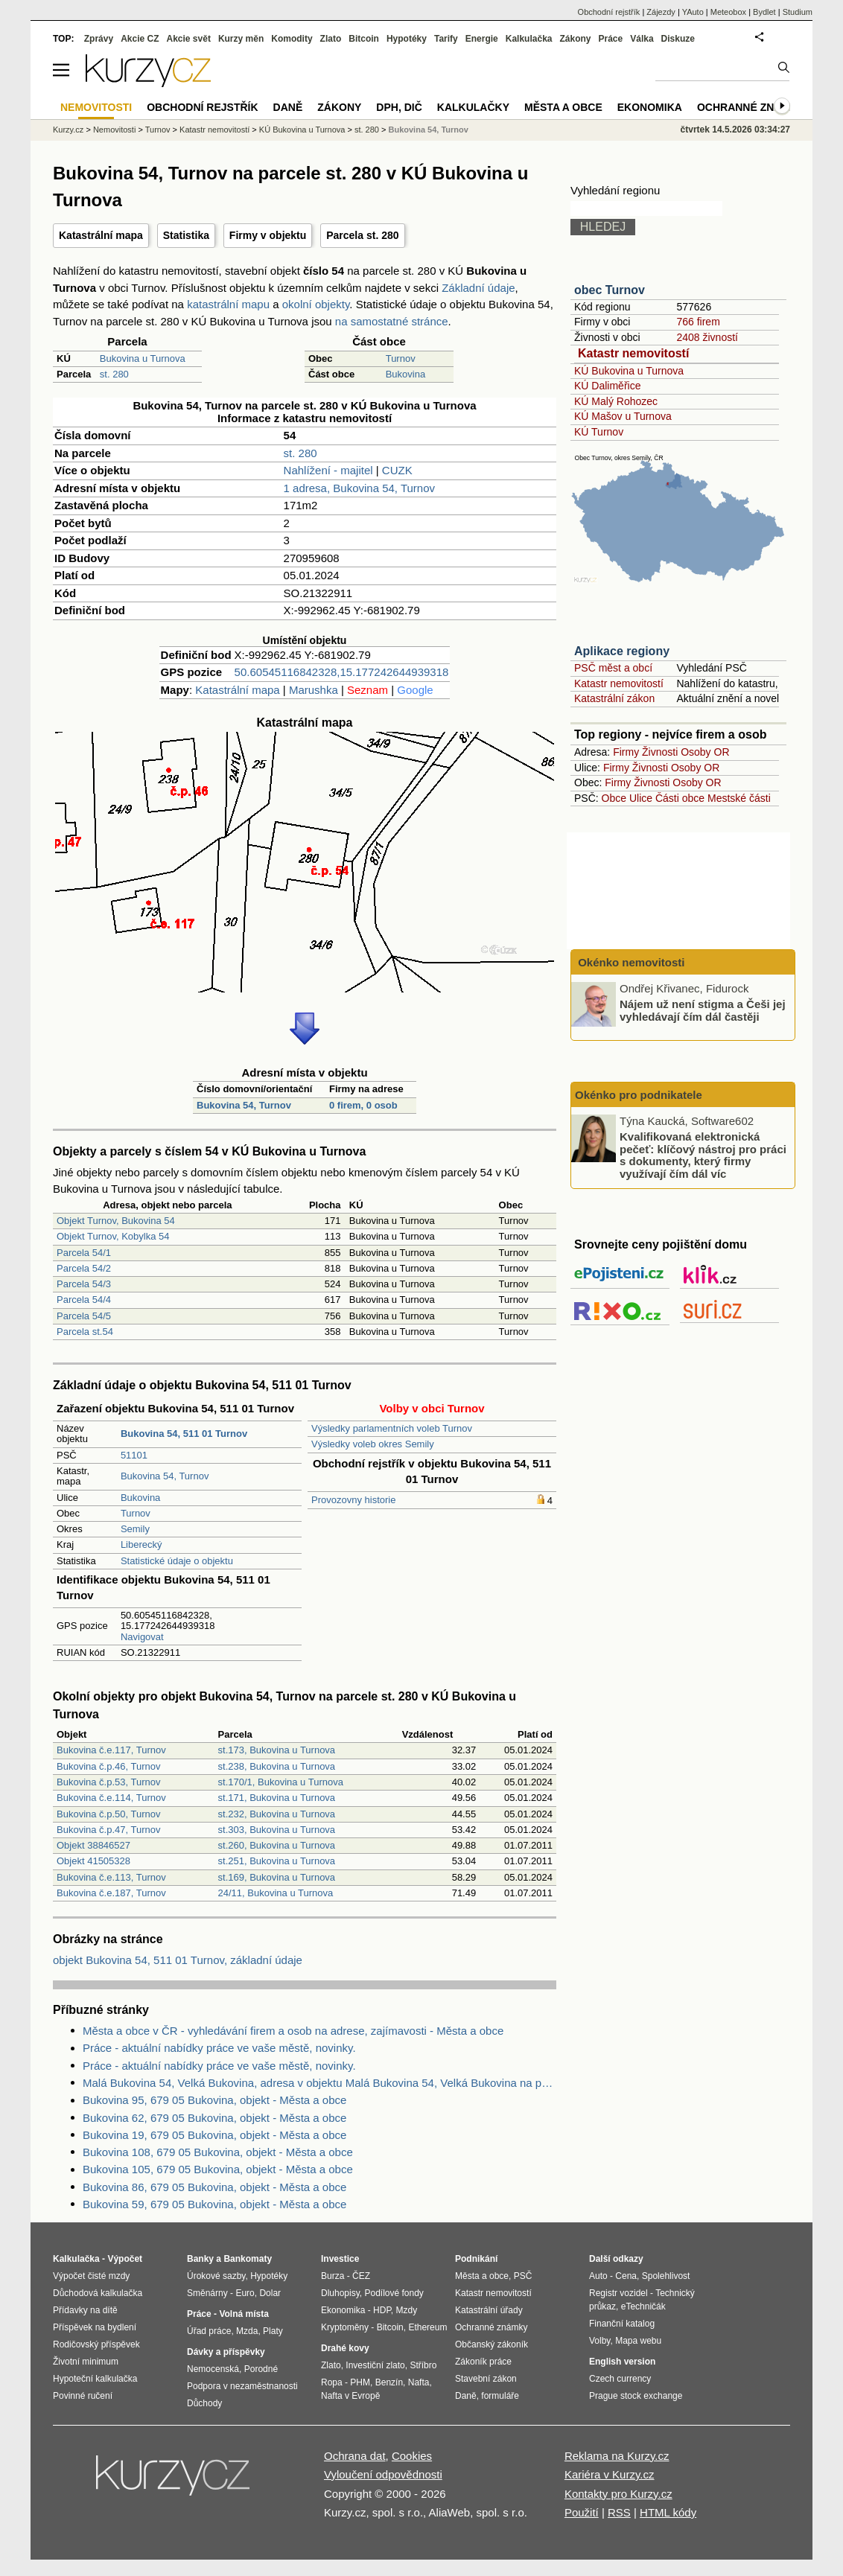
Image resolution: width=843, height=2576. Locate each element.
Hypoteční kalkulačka (95, 2378)
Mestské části (739, 798)
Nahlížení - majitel (328, 470)
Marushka (313, 689)
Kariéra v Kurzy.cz (609, 2474)
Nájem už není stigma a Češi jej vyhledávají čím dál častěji (703, 1010)
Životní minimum (85, 2361)
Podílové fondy (393, 2293)
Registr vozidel (618, 2293)
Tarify (446, 39)
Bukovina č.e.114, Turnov (111, 1797)
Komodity (291, 39)
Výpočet (124, 2259)
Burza (332, 2276)
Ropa (332, 2382)
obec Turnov (609, 290)
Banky (200, 2259)
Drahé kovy (345, 2348)
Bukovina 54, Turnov (244, 1105)
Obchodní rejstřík (609, 11)
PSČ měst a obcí (613, 668)
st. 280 (114, 374)
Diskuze (678, 39)
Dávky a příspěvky (226, 2352)
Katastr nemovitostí (633, 353)
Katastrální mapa (101, 235)
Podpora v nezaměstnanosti (242, 2386)
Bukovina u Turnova (142, 358)
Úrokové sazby (216, 2276)
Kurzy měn (241, 39)
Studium (797, 11)
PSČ (523, 2276)
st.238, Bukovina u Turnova (277, 1766)
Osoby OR (705, 752)
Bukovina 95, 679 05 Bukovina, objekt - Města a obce (214, 2100)
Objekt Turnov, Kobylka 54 (113, 1236)
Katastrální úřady (489, 2310)
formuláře (500, 2396)
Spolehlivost (666, 2276)
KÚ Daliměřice (607, 386)
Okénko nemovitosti (630, 962)
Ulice (640, 798)
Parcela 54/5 (84, 1316)
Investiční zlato (375, 2365)
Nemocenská (213, 2369)
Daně (288, 107)
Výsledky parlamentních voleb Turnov (391, 1428)
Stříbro (423, 2365)
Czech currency (620, 2378)
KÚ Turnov (598, 432)
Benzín (389, 2382)
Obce (614, 798)
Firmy (626, 752)
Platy (273, 2331)
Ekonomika (649, 107)
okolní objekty (316, 304)
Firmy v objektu (267, 235)
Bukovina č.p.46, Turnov (108, 1766)
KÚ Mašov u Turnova (623, 416)
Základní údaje (478, 287)
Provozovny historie (353, 1499)
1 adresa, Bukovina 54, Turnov (359, 488)
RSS (619, 2512)
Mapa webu (638, 2341)
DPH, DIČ (399, 107)
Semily (135, 1528)
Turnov (401, 358)
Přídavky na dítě (85, 2310)
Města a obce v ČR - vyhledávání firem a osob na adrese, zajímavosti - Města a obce (293, 2030)
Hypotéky (406, 39)
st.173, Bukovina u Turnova (277, 1750)
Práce (611, 39)
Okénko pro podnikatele (638, 1094)
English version (622, 2361)
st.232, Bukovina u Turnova (277, 1814)
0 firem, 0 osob (363, 1105)
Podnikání (476, 2259)
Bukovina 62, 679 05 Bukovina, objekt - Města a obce (214, 2117)
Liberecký (141, 1544)
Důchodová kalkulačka (97, 2293)
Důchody (204, 2403)
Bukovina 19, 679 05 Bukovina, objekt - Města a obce (214, 2135)
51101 (134, 1455)
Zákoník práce (483, 2361)
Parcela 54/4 (84, 1299)
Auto (598, 2276)
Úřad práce (209, 2331)
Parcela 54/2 (84, 1268)
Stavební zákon (486, 2378)
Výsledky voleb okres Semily (372, 1444)
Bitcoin (364, 39)
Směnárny (207, 2293)
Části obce (679, 798)
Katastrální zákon (614, 698)
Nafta (419, 2382)
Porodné (261, 2369)
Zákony (575, 39)
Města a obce (563, 107)
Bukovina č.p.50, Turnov (108, 1814)
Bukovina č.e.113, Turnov (111, 1877)
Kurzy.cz (68, 129)
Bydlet (764, 11)
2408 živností (707, 337)
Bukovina (405, 374)
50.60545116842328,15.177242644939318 (342, 672)
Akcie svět (189, 39)
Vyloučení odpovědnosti (383, 2474)
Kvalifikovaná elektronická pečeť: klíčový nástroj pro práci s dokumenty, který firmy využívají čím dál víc (703, 1155)
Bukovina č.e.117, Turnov (111, 1750)
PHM (360, 2382)
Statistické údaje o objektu (177, 1560)
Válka (641, 39)
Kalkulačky (473, 107)
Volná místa (243, 2314)
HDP (382, 2310)
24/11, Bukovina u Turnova (276, 1892)
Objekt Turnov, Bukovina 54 (116, 1220)
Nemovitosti (114, 129)
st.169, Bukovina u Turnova (277, 1877)
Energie (481, 39)
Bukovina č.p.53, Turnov (108, 1782)
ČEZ (361, 2276)
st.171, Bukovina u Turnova (277, 1797)
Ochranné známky (751, 107)
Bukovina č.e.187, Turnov (111, 1892)
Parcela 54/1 (84, 1252)
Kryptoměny (345, 2327)
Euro (244, 2293)
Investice (340, 2259)
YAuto (693, 11)
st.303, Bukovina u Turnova (277, 1829)
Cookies (412, 2455)
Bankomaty (247, 2259)
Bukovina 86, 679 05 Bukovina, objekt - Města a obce (214, 2187)
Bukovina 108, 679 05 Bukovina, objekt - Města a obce (218, 2152)
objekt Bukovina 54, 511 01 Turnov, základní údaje (177, 1960)
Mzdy (407, 2310)
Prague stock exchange (635, 2396)
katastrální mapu (228, 304)
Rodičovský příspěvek (96, 2344)
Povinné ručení (82, 2396)
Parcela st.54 (85, 1331)
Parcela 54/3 (84, 1283)
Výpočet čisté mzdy (91, 2276)
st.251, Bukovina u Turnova (277, 1860)
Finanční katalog (622, 2323)
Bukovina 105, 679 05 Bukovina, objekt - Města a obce (218, 2169)
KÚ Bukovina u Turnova (629, 371)
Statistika (186, 235)
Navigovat (142, 1636)
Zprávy (98, 39)
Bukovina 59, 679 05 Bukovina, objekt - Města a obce (214, 2204)
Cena (626, 2276)
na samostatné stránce (391, 321)
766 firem (697, 322)
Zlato (331, 39)
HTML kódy (668, 2512)
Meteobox (728, 11)
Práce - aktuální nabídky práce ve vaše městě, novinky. (219, 2047)
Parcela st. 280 (362, 235)
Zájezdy (660, 11)
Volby (599, 2341)
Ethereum (427, 2327)
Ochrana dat (355, 2455)
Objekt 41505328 (93, 1860)
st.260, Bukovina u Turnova (277, 1845)
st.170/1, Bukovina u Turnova (280, 1782)
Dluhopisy (340, 2293)
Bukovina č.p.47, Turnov (108, 1829)
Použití (581, 2512)
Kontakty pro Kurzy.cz (618, 2493)
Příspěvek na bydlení (94, 2327)
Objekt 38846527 (93, 1845)
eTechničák (643, 2306)
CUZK (397, 470)
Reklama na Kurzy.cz (616, 2455)
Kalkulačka (529, 39)
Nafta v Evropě (350, 2396)
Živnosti (660, 752)
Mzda (247, 2331)
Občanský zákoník (491, 2344)
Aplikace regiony (621, 651)
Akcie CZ (140, 39)
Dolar (270, 2293)
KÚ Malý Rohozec (616, 401)
